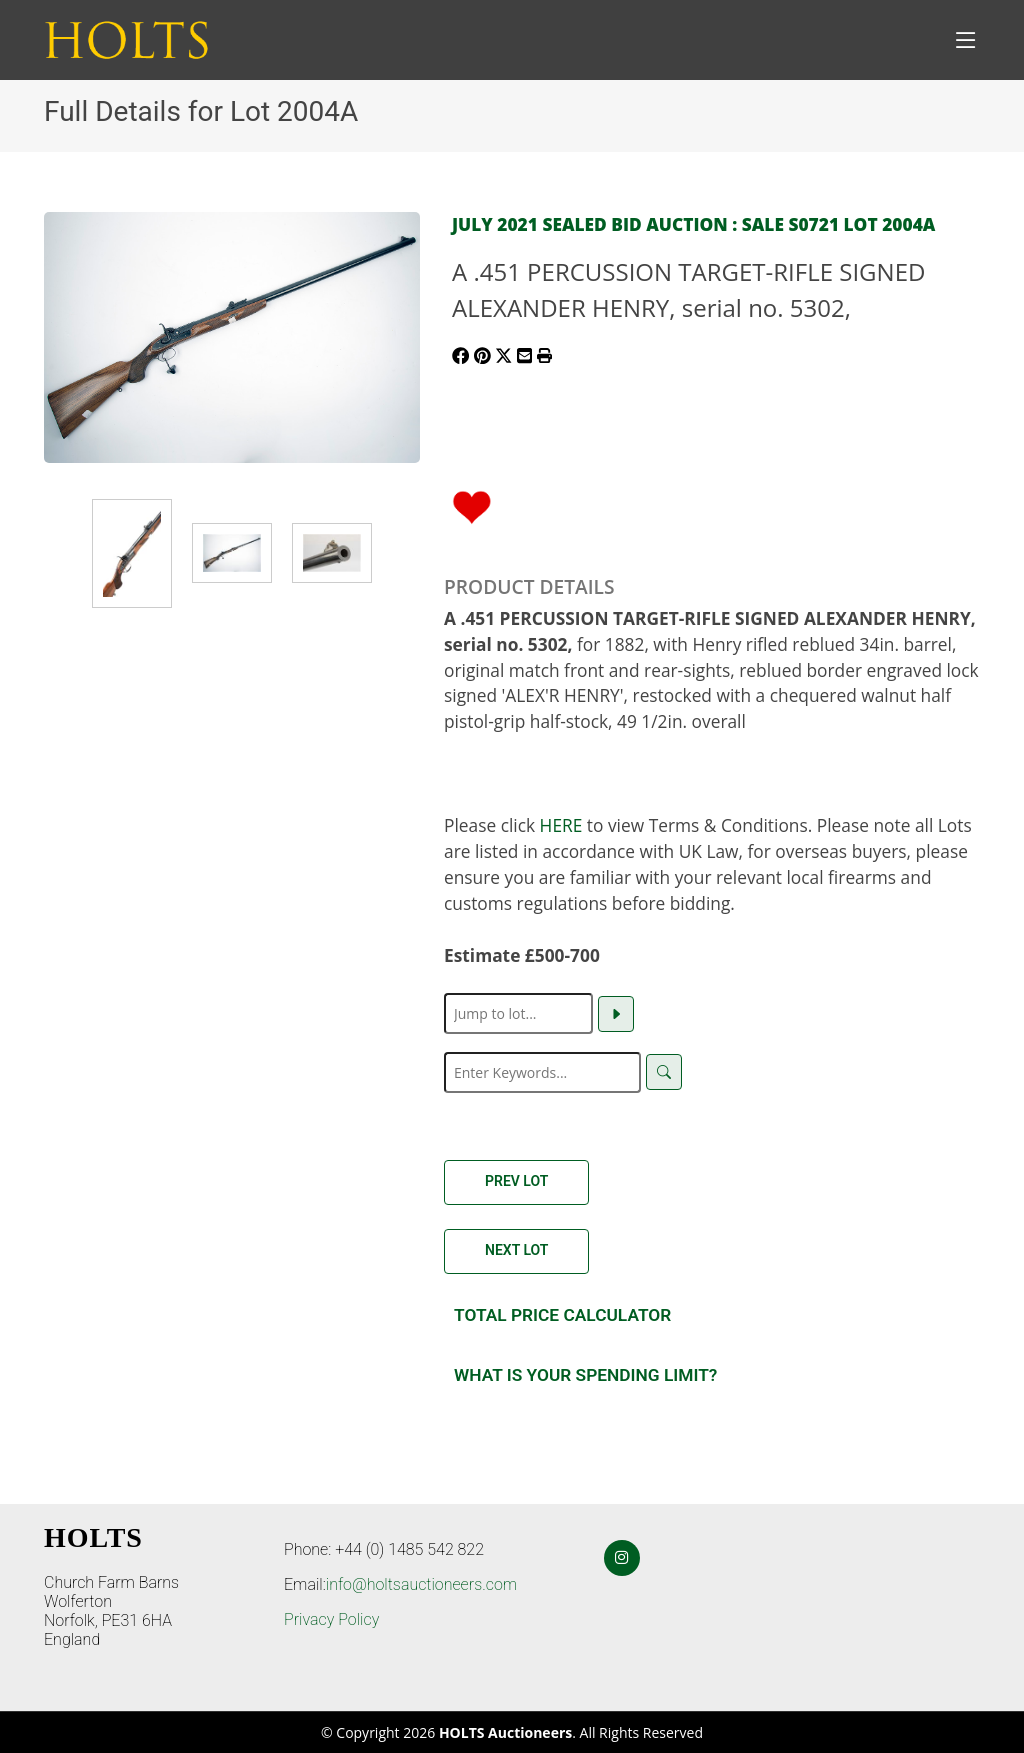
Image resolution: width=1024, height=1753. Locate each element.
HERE (561, 825)
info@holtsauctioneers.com (421, 1584)
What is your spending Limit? (585, 1375)
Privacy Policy (331, 1619)
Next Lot (516, 1250)
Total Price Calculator (562, 1315)
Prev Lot (516, 1181)
